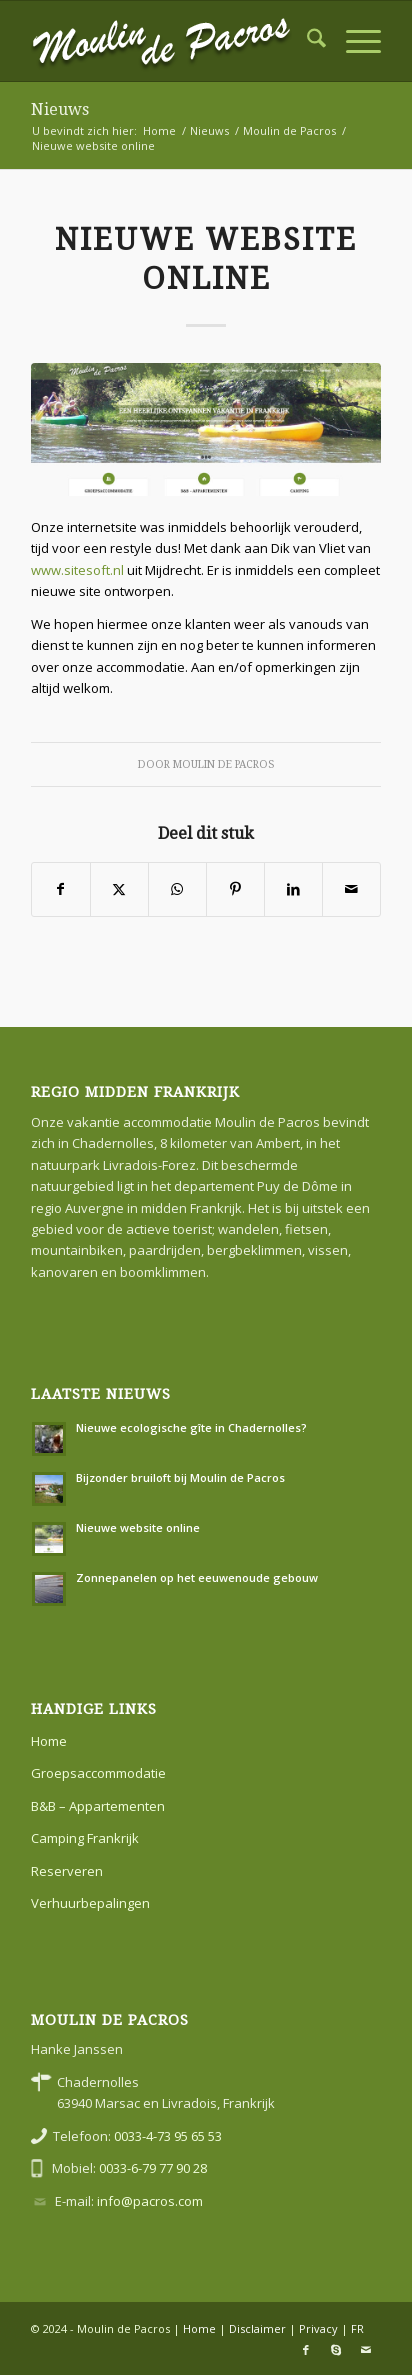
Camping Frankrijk (85, 1838)
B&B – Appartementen (98, 1806)
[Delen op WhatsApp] (177, 889)
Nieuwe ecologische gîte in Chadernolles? (191, 1427)
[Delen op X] (119, 889)
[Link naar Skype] (336, 2350)
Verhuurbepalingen (90, 1903)
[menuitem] (306, 41)
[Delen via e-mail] (351, 889)
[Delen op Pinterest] (235, 889)
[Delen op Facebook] (61, 889)
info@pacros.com (150, 2201)
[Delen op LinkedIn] (293, 889)
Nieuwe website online (138, 1527)
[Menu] (353, 41)
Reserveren (67, 1871)
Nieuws (60, 109)
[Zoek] (306, 41)
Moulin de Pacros (223, 764)
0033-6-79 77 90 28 (153, 2168)
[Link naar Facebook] (306, 2350)
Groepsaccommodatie (98, 1773)
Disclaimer (257, 2328)
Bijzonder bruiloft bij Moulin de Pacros (180, 1477)
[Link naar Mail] (366, 2350)
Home (49, 1741)
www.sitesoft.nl (77, 570)
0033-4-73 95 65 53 (168, 2136)
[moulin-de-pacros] (171, 41)
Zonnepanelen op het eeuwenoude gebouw (197, 1577)
